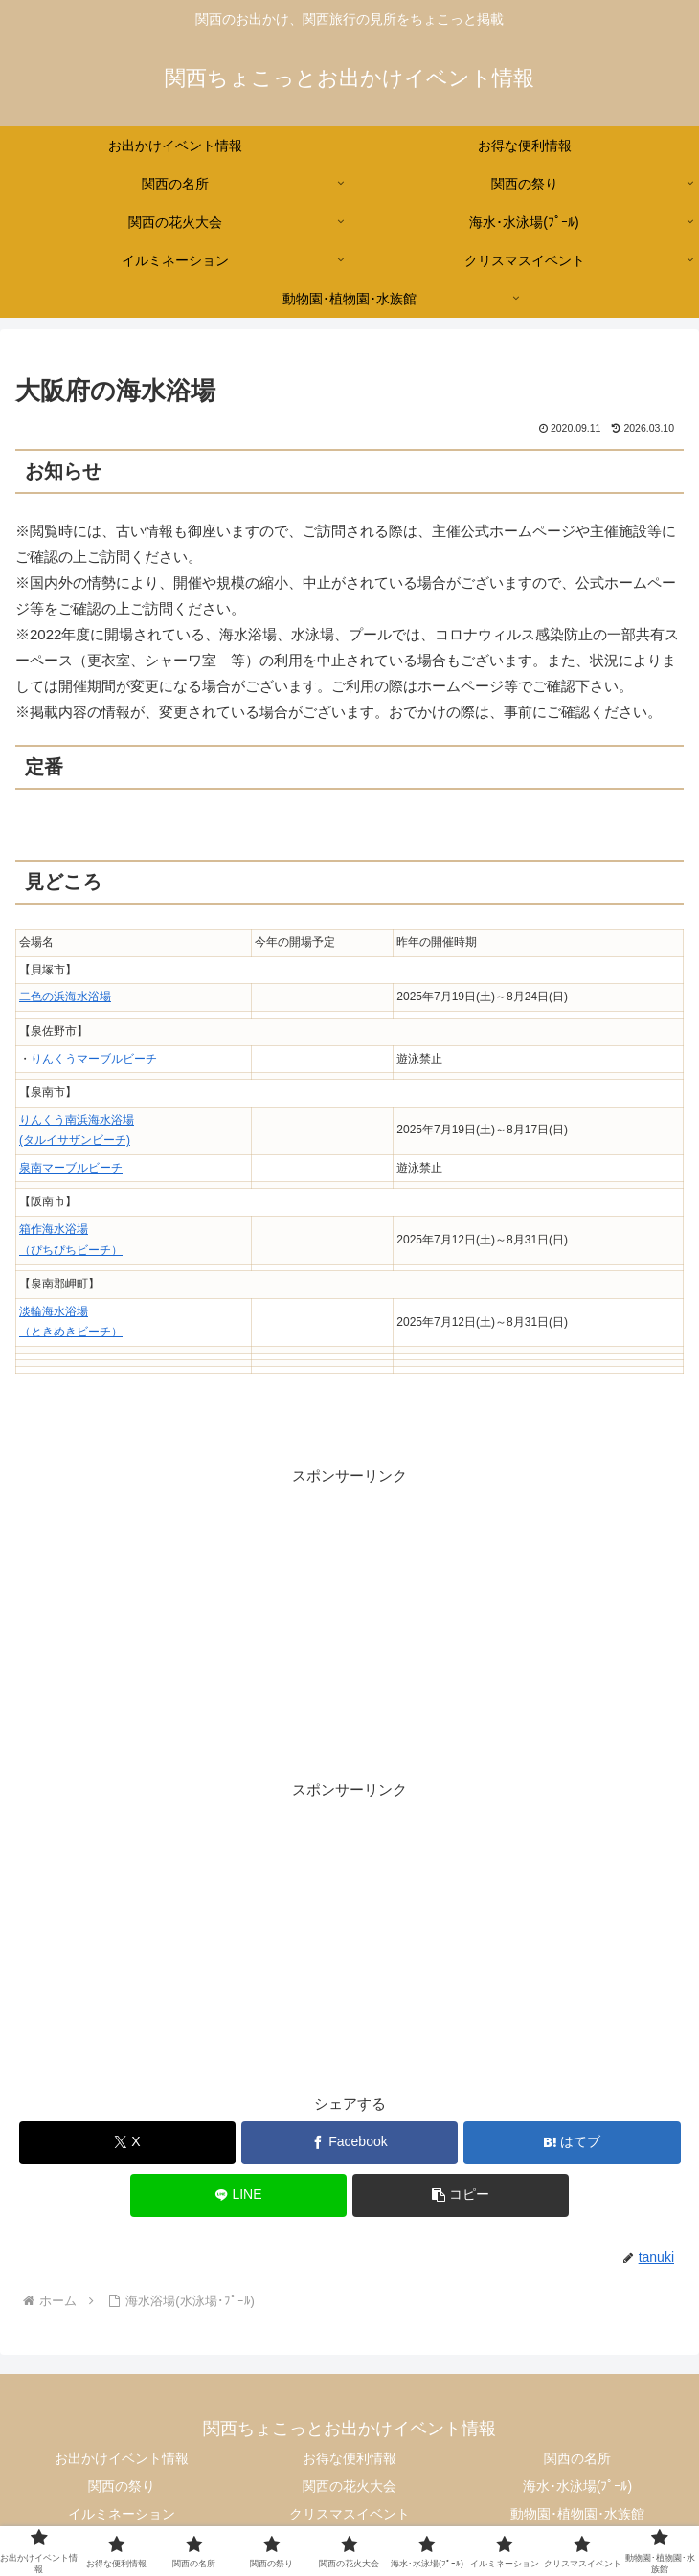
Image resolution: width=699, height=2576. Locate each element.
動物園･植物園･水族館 (577, 2513)
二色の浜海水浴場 (65, 996)
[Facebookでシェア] (350, 2142)
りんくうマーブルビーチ (94, 1058)
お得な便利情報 (349, 2458)
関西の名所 (577, 2458)
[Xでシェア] (128, 2142)
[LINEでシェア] (239, 2195)
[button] (461, 2195)
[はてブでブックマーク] (572, 2142)
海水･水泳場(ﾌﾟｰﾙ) (577, 2486)
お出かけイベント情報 (122, 2458)
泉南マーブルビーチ (71, 1168)
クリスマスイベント (349, 2513)
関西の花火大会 (349, 2486)
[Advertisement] (349, 1623)
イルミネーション (121, 2513)
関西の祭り (121, 2486)
